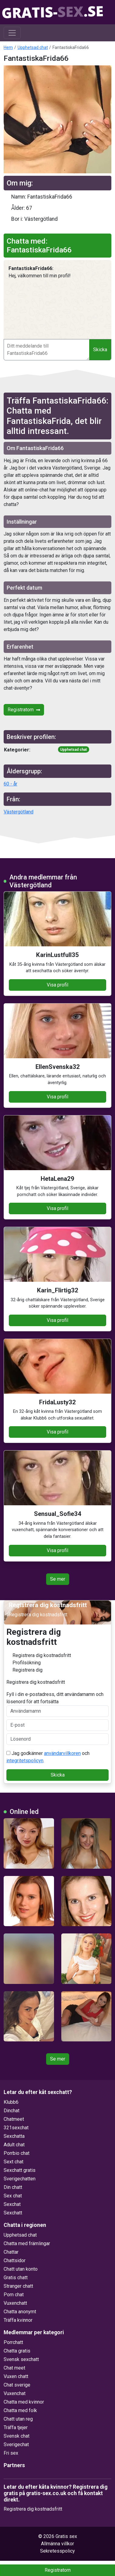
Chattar (11, 2252)
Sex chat (13, 2196)
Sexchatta (14, 2136)
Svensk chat (16, 2436)
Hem (8, 47)
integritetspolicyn (24, 1760)
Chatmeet (14, 2119)
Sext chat (13, 2162)
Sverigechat (16, 2444)
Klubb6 (11, 2102)
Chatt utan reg (18, 2419)
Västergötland (18, 812)
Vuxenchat (14, 2393)
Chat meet (14, 2368)
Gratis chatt (16, 2277)
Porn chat (14, 2294)
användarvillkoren (62, 1753)
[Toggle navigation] (12, 33)
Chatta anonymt (20, 2311)
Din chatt (13, 2187)
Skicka (100, 349)
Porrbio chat (16, 2153)
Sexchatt (13, 2213)
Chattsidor (14, 2260)
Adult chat (14, 2145)
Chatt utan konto (21, 2269)
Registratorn (24, 709)
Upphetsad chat (33, 47)
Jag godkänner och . (48, 1756)
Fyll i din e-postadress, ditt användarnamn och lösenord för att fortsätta (57, 1704)
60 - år (10, 784)
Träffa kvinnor (18, 2320)
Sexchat (12, 2204)
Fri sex (11, 2453)
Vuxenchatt (15, 2303)
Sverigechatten (20, 2179)
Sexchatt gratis (20, 2170)
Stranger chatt (18, 2286)
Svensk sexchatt (21, 2359)
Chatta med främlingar (27, 2243)
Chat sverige (17, 2385)
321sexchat (16, 2127)
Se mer (57, 1579)
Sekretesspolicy (57, 2551)
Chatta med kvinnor (24, 2402)
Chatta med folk (20, 2410)
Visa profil (57, 985)
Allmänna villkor (57, 2544)
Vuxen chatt (16, 2376)
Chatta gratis (17, 2351)
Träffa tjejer (16, 2427)
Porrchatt (13, 2342)
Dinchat (11, 2110)
